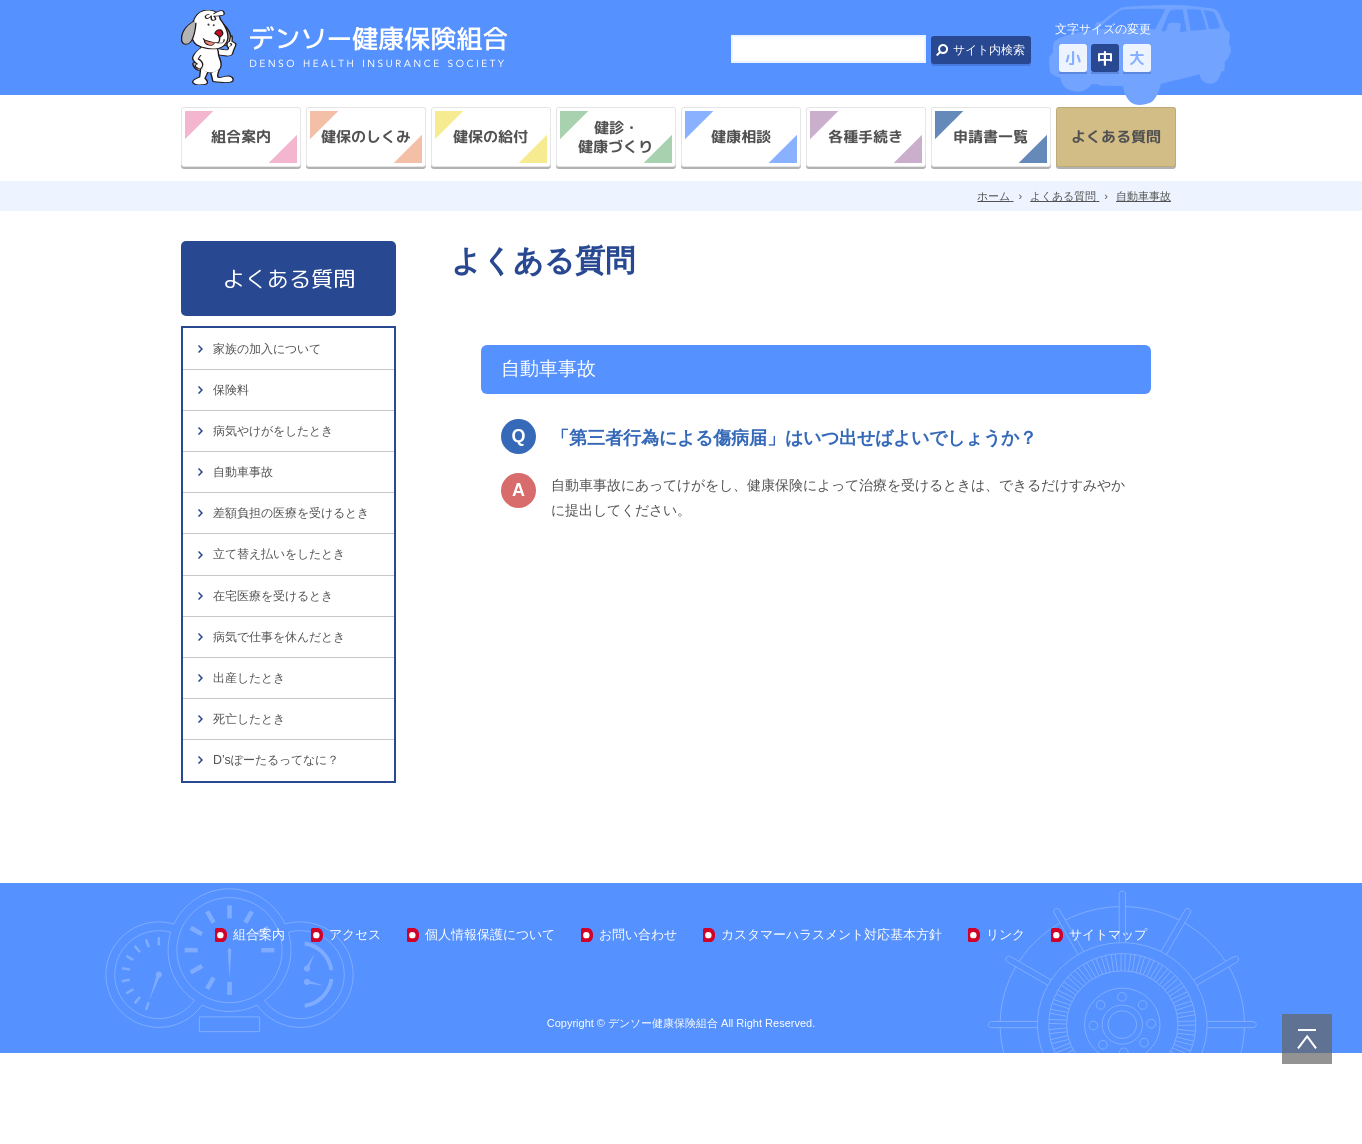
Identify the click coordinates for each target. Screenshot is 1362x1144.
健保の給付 (490, 136)
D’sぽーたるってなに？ (281, 846)
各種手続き (865, 136)
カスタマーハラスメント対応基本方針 (831, 1024)
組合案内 (241, 136)
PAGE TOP (1307, 1039)
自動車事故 (245, 494)
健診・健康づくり (615, 136)
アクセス (355, 1024)
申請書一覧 (990, 136)
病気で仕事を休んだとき (284, 703)
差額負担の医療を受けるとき (291, 551)
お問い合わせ (638, 1024)
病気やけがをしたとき (278, 446)
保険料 (232, 398)
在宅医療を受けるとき (278, 655)
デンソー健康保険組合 (344, 47)
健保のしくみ (366, 136)
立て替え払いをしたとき (284, 607)
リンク (1005, 1024)
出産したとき (252, 751)
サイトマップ (1108, 1024)
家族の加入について (271, 350)
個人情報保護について (490, 1024)
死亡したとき (252, 798)
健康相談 (741, 136)
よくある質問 (1116, 136)
